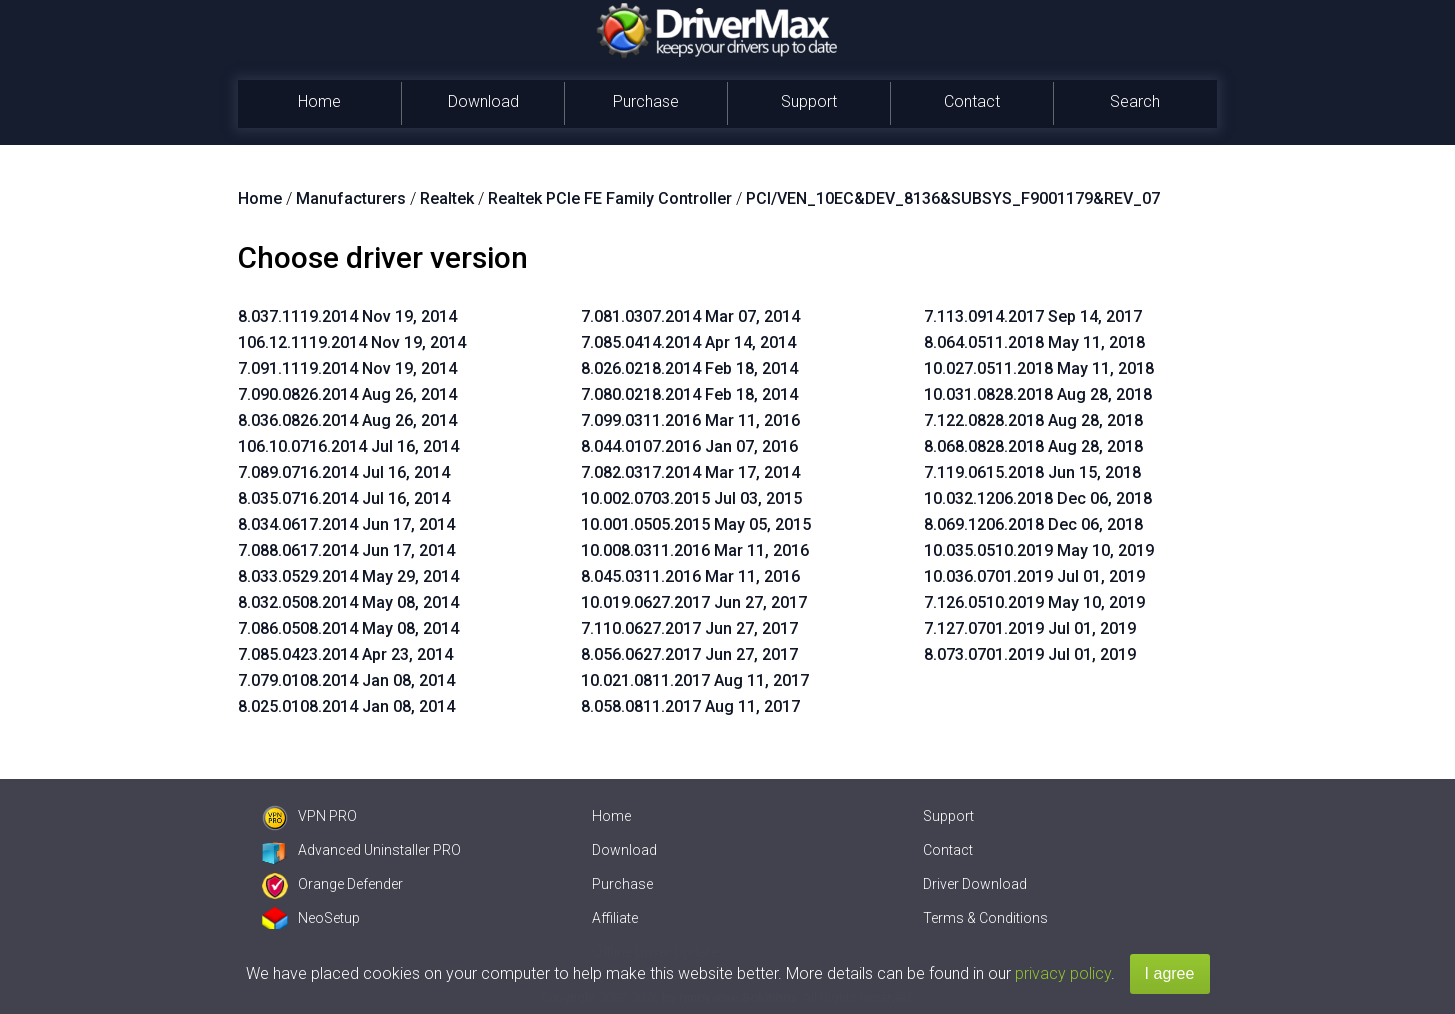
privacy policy (1063, 973)
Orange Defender (332, 884)
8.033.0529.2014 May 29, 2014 (348, 576)
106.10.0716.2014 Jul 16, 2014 (348, 446)
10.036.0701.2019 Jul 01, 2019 (1034, 576)
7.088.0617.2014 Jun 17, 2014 (346, 550)
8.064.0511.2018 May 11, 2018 (1034, 342)
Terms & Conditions (985, 918)
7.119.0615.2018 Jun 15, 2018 (1032, 472)
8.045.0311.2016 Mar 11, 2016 (690, 576)
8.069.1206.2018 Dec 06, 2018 (1033, 524)
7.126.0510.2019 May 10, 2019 (1034, 602)
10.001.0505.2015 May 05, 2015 (696, 524)
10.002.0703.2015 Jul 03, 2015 (691, 498)
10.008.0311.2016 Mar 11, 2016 (695, 550)
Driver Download (975, 884)
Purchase (646, 101)
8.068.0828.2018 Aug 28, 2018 (1033, 446)
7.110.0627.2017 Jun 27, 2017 (689, 628)
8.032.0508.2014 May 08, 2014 (348, 602)
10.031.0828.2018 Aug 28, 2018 (1038, 394)
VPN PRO (309, 816)
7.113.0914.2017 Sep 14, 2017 (1033, 316)
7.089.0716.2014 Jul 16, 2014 (344, 472)
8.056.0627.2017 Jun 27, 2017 (689, 654)
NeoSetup (311, 918)
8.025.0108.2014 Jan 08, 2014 (346, 706)
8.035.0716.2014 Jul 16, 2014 (344, 498)
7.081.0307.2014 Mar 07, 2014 (690, 316)
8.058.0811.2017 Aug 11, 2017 (690, 706)
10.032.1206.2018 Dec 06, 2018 (1038, 498)
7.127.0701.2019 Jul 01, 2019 (1030, 628)
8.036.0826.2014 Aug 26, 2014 (347, 420)
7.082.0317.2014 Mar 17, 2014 (690, 472)
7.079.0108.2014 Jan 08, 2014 (346, 680)
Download (483, 101)
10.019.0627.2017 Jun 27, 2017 (694, 602)
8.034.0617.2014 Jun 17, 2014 (346, 524)
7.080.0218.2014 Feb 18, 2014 (689, 394)
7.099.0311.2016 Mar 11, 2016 (690, 420)
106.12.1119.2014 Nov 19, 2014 (352, 342)
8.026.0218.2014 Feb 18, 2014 (689, 368)
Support (809, 101)
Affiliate (615, 918)
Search (1135, 101)
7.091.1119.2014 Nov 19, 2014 (347, 368)
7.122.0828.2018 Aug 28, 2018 (1033, 420)
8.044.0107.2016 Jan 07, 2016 (689, 446)
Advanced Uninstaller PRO (361, 850)
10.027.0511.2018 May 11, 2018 (1039, 368)
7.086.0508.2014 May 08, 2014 (348, 628)
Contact (972, 101)
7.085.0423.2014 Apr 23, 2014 (345, 654)
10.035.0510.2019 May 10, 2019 (1039, 550)
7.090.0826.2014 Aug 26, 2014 (347, 394)
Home (319, 101)
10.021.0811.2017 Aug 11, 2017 (695, 680)
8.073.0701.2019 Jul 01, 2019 (1030, 654)
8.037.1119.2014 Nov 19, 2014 (347, 316)
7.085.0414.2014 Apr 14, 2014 (688, 342)
